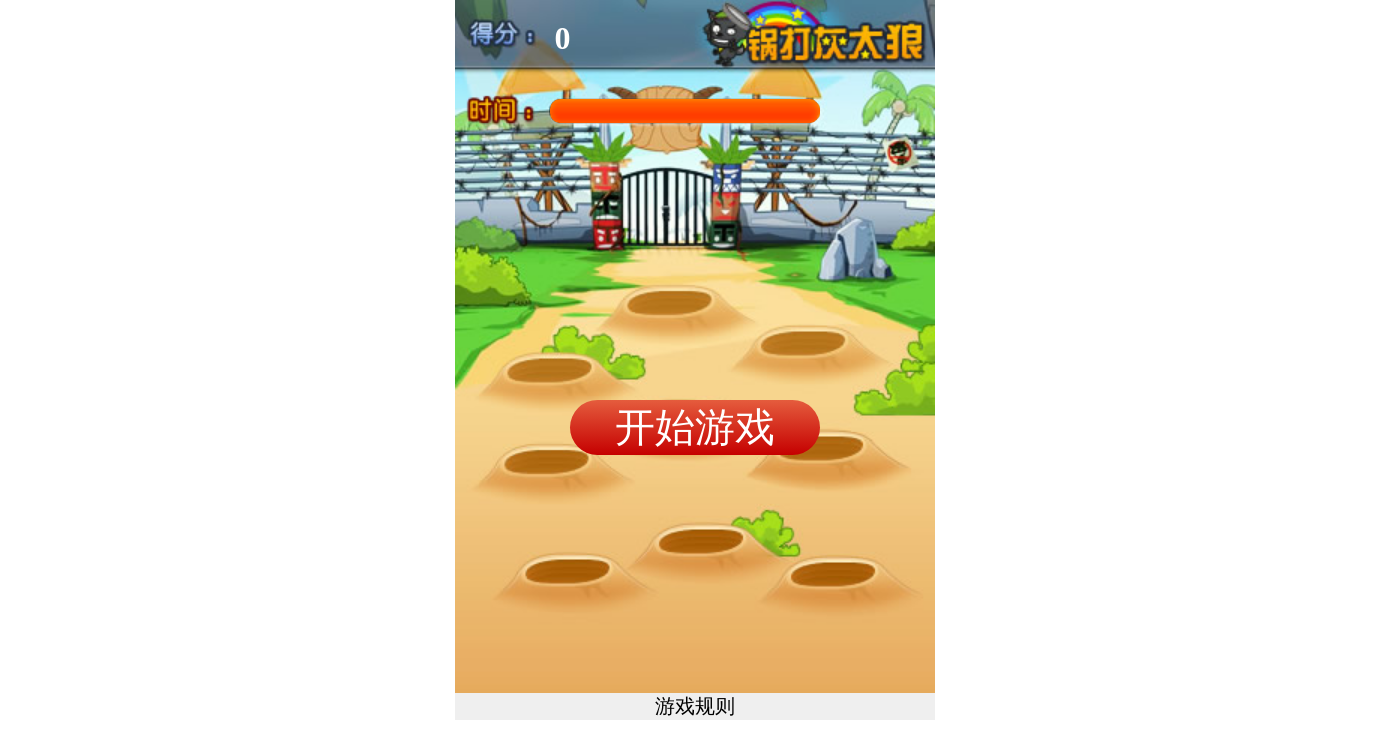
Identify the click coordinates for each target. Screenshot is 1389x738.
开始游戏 (695, 427)
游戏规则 (695, 706)
